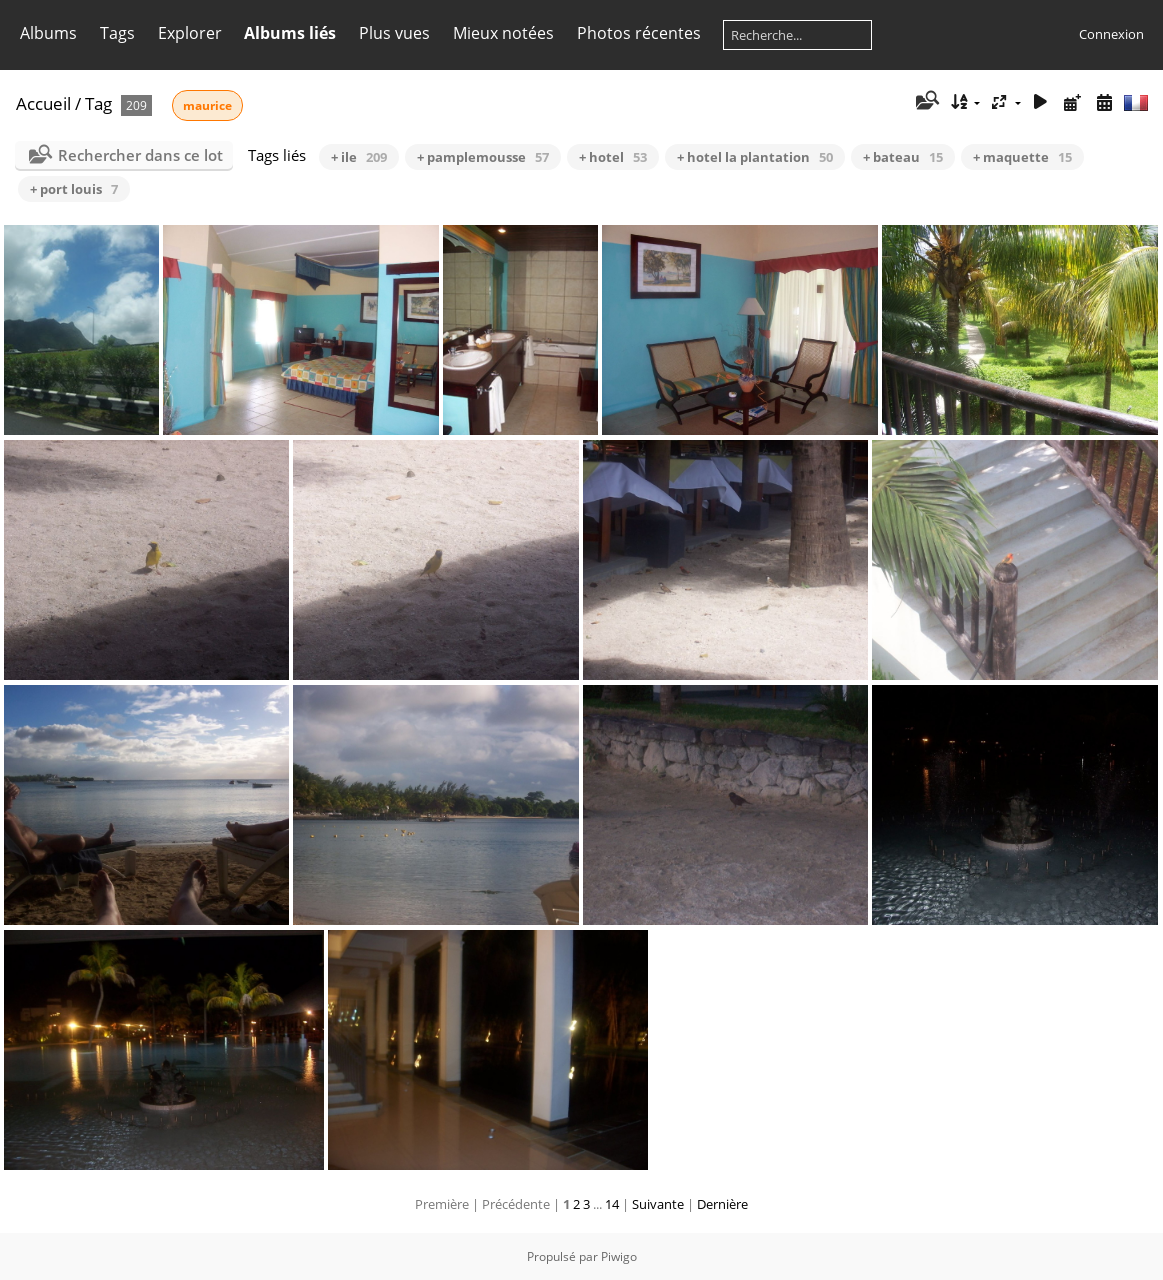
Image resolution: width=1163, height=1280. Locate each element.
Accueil (43, 103)
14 (612, 1204)
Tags (117, 33)
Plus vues (394, 33)
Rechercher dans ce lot (140, 155)
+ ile (359, 157)
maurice (207, 105)
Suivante (658, 1204)
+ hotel (613, 157)
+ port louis (74, 189)
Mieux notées (503, 33)
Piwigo (619, 1256)
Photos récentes (639, 33)
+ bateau (903, 157)
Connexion (1111, 34)
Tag (98, 103)
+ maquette (1022, 157)
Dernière (722, 1204)
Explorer (190, 33)
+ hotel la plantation (755, 157)
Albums (48, 33)
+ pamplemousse (483, 157)
